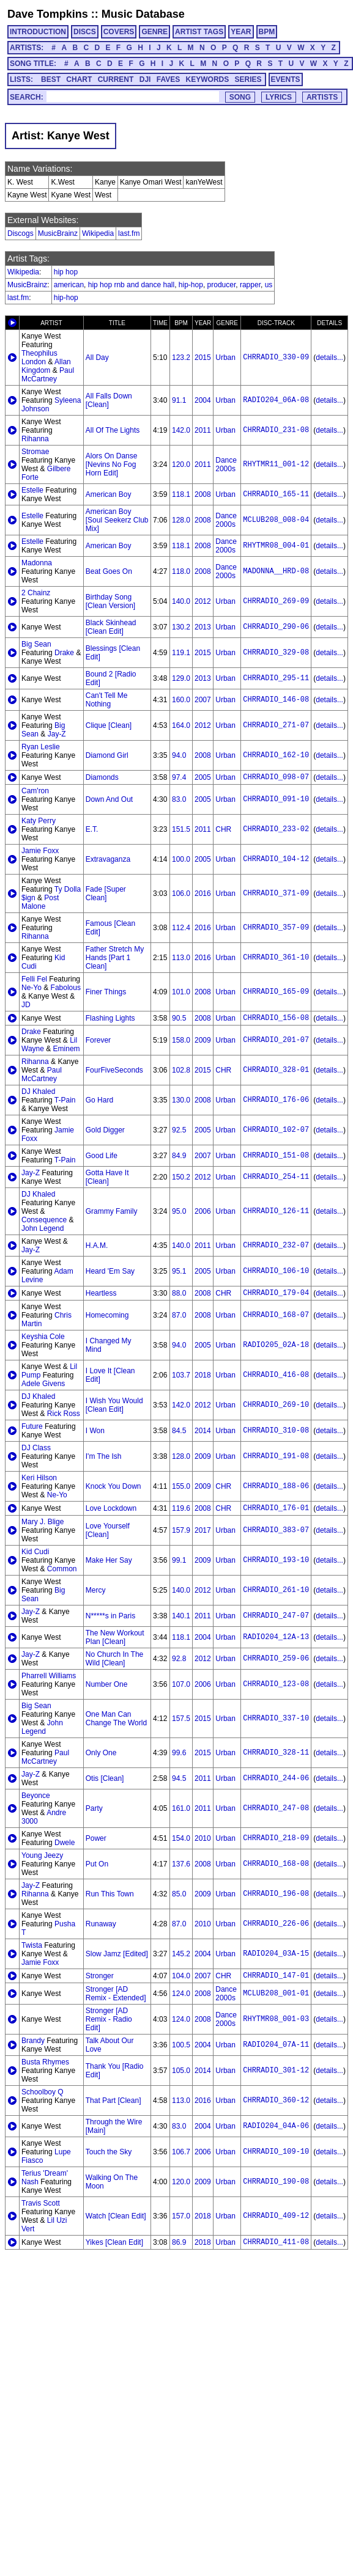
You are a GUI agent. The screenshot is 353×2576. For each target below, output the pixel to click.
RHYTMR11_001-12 (276, 464)
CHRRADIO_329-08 (276, 652)
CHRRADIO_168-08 (276, 1864)
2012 (203, 601)
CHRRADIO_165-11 (276, 494)
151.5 (181, 829)
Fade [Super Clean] (106, 893)
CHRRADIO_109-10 (276, 2152)
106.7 (181, 2152)
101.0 (181, 992)
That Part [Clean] (113, 2100)
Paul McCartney (47, 374)
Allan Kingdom (46, 366)
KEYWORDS (207, 79)
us (269, 285)
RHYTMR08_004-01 (276, 545)
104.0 (181, 1976)
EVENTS (285, 79)
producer (221, 285)
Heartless (101, 1293)
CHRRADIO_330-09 (276, 357)
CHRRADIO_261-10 (276, 1590)
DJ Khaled (38, 1091)
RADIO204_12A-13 (276, 1637)
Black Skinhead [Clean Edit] (111, 627)
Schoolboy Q (42, 2092)
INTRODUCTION (38, 32)
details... (329, 357)
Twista (31, 1945)
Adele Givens (43, 1383)
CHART (79, 79)
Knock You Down (113, 1486)
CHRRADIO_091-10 (276, 799)
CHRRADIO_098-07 (276, 777)
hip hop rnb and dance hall (131, 285)
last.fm (128, 233)
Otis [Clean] (105, 1778)
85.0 (179, 1894)
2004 (203, 400)
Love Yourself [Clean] (108, 1530)
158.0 (181, 1040)
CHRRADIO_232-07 (276, 1245)
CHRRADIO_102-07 (276, 1130)
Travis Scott (40, 2203)
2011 (203, 430)
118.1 (181, 494)
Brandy (33, 2040)
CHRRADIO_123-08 (276, 1684)
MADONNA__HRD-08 (276, 571)
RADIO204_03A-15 (276, 1954)
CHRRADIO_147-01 (276, 1976)
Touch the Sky (109, 2152)
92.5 (179, 1130)
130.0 (181, 1100)
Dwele (64, 1842)
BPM (267, 32)
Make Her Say (109, 1560)
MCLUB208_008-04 (276, 520)
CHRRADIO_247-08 (276, 1808)
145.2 (181, 1954)
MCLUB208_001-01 (276, 1993)
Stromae (35, 451)
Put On (97, 1864)
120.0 (181, 464)
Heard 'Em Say (110, 1271)
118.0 (181, 571)
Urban (225, 357)
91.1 (179, 400)
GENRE (154, 32)
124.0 (181, 1993)
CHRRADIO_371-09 (276, 893)
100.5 (181, 2045)
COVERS (119, 32)
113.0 (181, 957)
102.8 (181, 1070)
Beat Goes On (109, 571)
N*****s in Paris (110, 1616)
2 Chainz (35, 593)
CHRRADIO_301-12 (276, 2070)
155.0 (181, 1486)
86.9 (179, 2242)
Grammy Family (112, 1211)
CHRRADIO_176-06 (276, 1100)
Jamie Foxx (40, 850)
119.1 (181, 652)
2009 (203, 1040)
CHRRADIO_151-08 (276, 1155)
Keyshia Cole (43, 1336)
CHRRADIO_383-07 (276, 1530)
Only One (101, 1753)
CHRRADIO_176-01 (276, 1508)
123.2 (181, 357)
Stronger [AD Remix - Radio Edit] (109, 2019)
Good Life (101, 1155)
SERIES (248, 79)
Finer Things (106, 992)
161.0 (181, 1808)
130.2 (181, 627)
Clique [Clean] (109, 725)
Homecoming (107, 1315)
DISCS (84, 32)
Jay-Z (57, 734)
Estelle (32, 490)
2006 (203, 1211)
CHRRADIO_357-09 (276, 927)
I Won (95, 1430)
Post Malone (40, 902)
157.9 (181, 1530)
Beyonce (35, 1795)
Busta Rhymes (45, 2062)
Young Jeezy (42, 1855)
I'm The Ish (104, 1456)
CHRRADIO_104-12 (276, 859)
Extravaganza (108, 859)
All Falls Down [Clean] (109, 400)
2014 (203, 1430)
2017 (203, 1530)
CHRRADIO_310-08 (276, 1430)
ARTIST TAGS (199, 32)
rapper (250, 285)
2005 (203, 777)
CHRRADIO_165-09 (276, 992)
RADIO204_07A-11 (276, 2045)
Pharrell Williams (48, 1675)
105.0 (181, 2070)
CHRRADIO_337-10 (276, 1718)
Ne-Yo (31, 987)
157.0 (181, 2216)
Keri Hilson (39, 1477)
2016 (203, 893)
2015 (203, 357)
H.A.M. (97, 1245)
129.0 (181, 678)
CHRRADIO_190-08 (276, 2182)
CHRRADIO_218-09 (276, 1838)
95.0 (179, 1211)
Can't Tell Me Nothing (107, 699)
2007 (203, 699)
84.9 (179, 1155)
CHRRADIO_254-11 (276, 1177)
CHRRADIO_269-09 (276, 601)
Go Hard (99, 1100)
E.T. (92, 829)
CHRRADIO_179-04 (276, 1293)
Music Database (143, 14)
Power (96, 1838)
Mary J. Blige (42, 1521)
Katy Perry (38, 820)
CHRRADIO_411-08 (276, 2242)
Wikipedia (98, 233)
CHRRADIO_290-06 (276, 627)
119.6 (181, 1508)
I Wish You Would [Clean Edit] (114, 1405)
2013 (203, 627)
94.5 (179, 1778)
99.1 (179, 1560)
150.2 (181, 1177)
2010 (203, 1838)
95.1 (179, 1271)
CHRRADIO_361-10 (276, 957)
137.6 (181, 1864)
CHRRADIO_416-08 (276, 1375)
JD (26, 1004)
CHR (223, 829)
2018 (203, 1375)
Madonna (36, 563)
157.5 (181, 1718)
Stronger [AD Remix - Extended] (116, 1993)
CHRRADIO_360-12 (276, 2100)
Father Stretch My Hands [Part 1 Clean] (115, 958)
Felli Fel (34, 979)
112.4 (181, 927)
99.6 (179, 1753)
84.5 (179, 1430)
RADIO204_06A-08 (276, 400)
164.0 (181, 725)
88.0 (179, 1293)
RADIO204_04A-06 (276, 2126)
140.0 (181, 601)
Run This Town (110, 1894)
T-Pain (65, 1100)
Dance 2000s (226, 464)
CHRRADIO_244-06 (276, 1778)
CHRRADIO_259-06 (276, 1658)
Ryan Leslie (40, 747)
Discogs (20, 233)
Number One (107, 1684)
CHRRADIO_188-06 (276, 1486)
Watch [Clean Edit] (116, 2216)
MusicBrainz (58, 233)
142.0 (181, 430)
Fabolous (66, 987)
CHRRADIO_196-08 (276, 1894)
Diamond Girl (107, 755)
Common (62, 1569)
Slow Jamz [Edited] (117, 1954)
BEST (51, 79)
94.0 (179, 755)
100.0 (181, 859)
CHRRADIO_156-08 (276, 1018)
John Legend (42, 1228)
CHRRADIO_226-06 (276, 1924)
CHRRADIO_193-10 (276, 1560)
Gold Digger (105, 1130)
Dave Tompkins (47, 14)
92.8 (179, 1658)
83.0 (179, 799)
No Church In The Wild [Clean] (115, 1658)
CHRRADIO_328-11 (276, 1753)
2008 (203, 494)
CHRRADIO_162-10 (276, 755)
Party (94, 1808)
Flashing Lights (110, 1018)
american (69, 285)
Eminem (66, 1048)
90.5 (179, 1018)
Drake (64, 652)
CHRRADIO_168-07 (276, 1315)
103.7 (181, 1375)
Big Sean (36, 644)
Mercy (96, 1590)
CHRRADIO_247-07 (276, 1616)
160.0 (181, 699)
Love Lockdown (111, 1508)
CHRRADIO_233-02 (276, 829)
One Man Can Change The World (116, 1718)
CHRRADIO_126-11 (276, 1211)
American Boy (109, 494)
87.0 (179, 1315)
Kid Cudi (35, 1551)
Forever (98, 1040)
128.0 (181, 520)
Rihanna (35, 439)
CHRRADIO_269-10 (276, 1405)
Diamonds (102, 777)
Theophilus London (39, 357)
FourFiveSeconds (114, 1070)
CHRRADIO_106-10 (276, 1271)
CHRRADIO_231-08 (276, 430)
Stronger (100, 1976)
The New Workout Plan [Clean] (115, 1637)
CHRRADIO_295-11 (276, 678)
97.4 (179, 777)
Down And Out (109, 799)
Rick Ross (63, 1413)
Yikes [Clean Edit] (114, 2242)
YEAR (241, 32)
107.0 (181, 1684)
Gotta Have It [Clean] (107, 1177)
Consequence (44, 1220)
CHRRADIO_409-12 (276, 2216)
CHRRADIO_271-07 (276, 725)
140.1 (181, 1616)
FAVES (168, 79)
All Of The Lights (113, 430)
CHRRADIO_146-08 (276, 699)
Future (32, 1426)
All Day (97, 357)
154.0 (181, 1838)
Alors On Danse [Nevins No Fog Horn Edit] (112, 464)
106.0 (181, 893)
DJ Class (36, 1448)
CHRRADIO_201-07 (276, 1040)
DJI (145, 79)
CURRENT (116, 79)
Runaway (101, 1924)
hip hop (66, 272)
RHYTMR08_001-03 (276, 2019)
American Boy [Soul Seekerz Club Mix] (117, 520)
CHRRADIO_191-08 (276, 1456)
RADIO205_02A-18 (276, 1345)
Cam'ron (35, 791)
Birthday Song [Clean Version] (110, 601)
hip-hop (191, 285)
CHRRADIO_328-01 (276, 1070)
